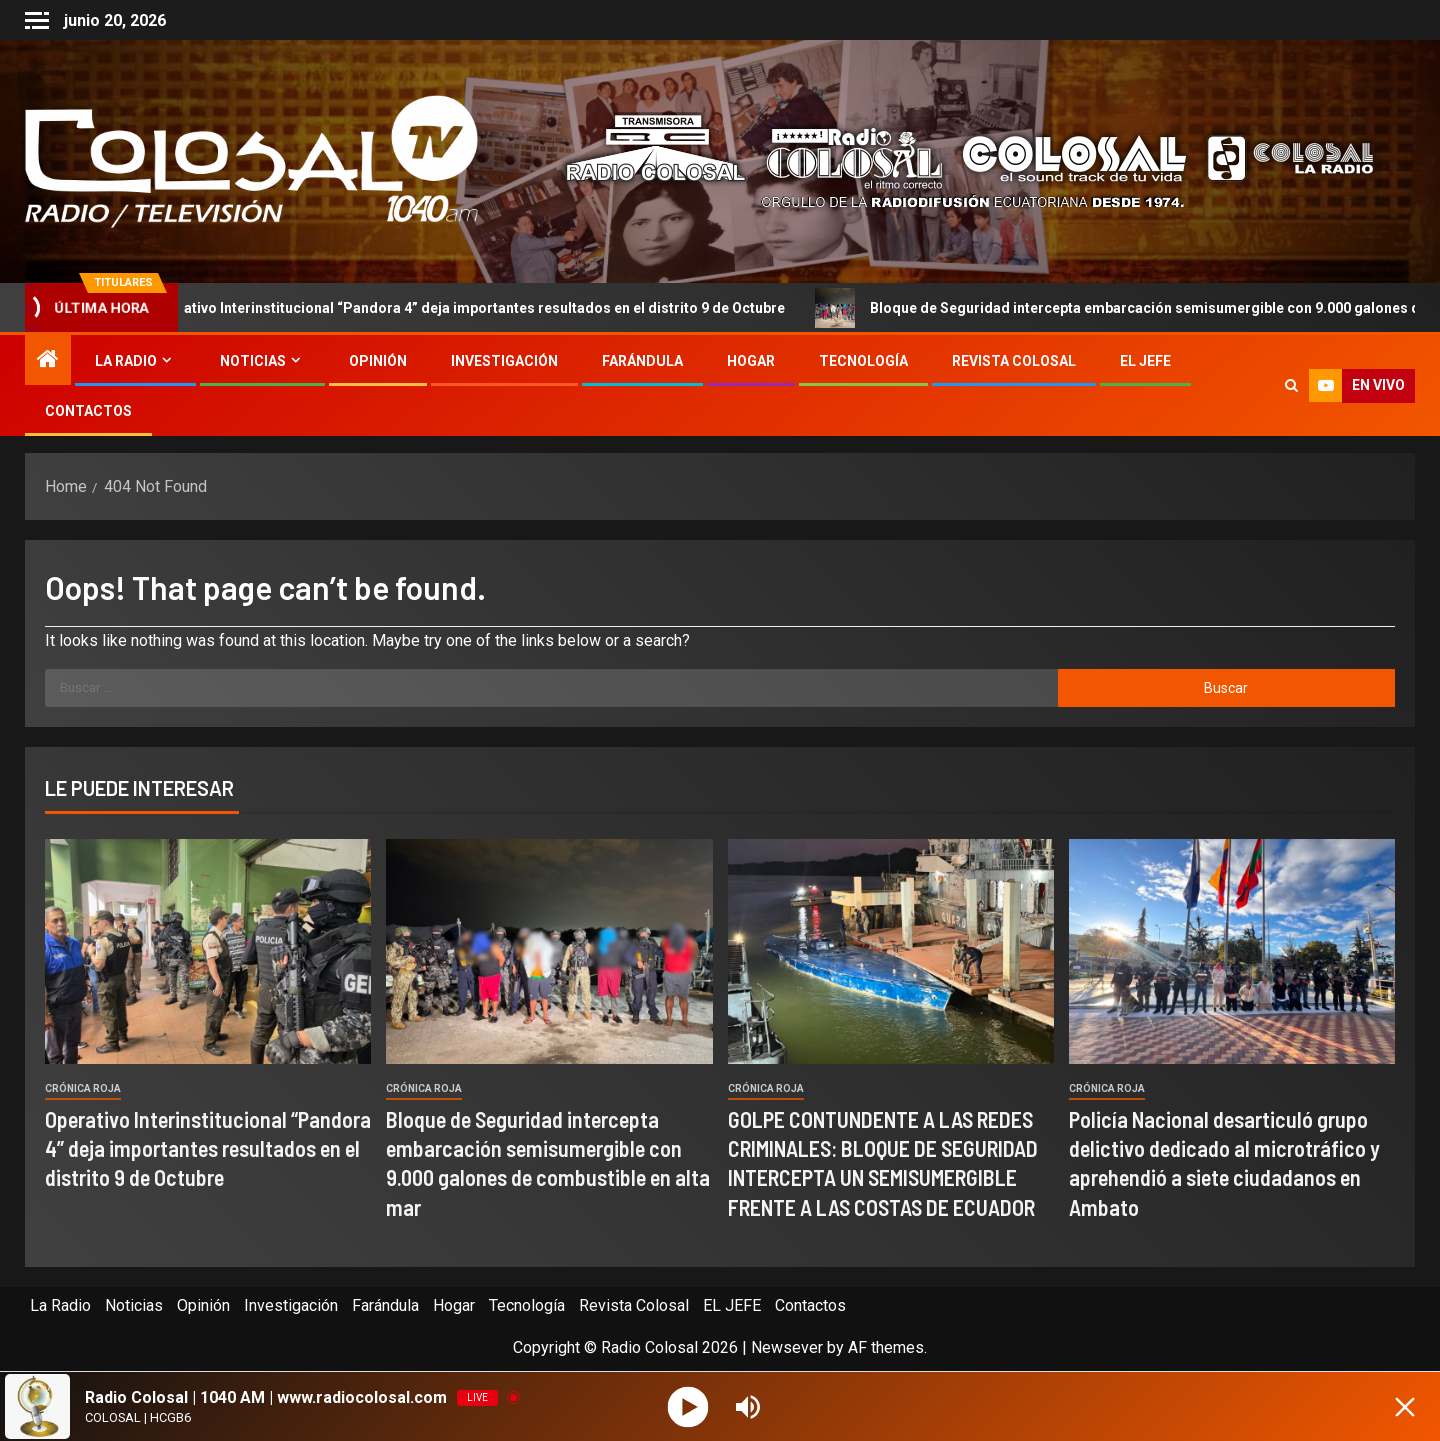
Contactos (88, 411)
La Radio (126, 361)
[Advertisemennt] (954, 160)
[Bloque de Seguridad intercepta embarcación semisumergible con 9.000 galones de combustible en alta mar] (549, 951)
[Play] (688, 1406)
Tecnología (863, 361)
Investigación (504, 361)
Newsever (787, 1347)
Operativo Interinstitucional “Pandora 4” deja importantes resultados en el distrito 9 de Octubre (467, 308)
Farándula (642, 361)
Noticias (253, 361)
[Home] (48, 361)
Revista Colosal (1014, 361)
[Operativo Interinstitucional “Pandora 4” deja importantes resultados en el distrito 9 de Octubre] (208, 951)
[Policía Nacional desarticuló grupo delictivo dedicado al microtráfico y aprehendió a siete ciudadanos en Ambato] (1232, 951)
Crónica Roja (83, 1088)
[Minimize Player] (1405, 1407)
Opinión (378, 361)
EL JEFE (1145, 361)
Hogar (751, 361)
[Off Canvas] (37, 20)
